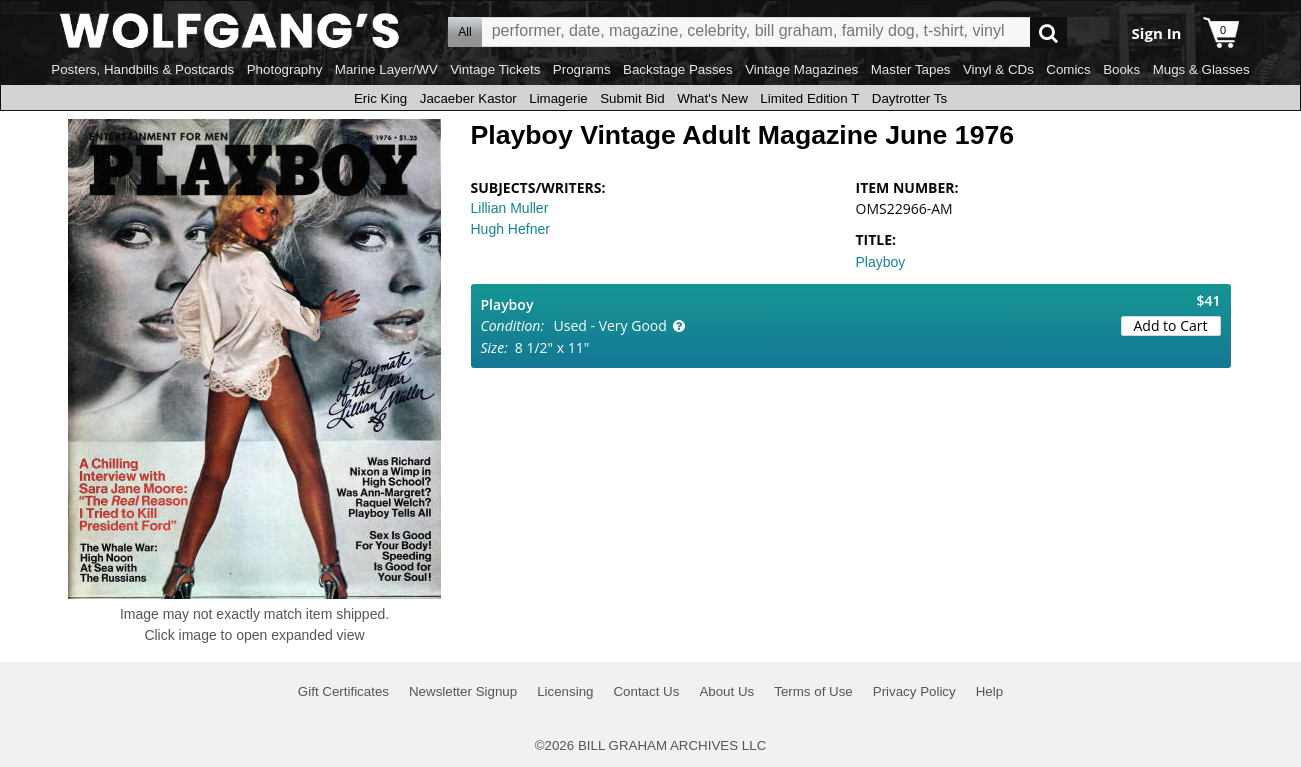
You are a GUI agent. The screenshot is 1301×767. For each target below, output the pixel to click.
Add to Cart (1171, 325)
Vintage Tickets (495, 69)
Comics (1068, 69)
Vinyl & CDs (998, 69)
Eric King (380, 98)
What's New (712, 98)
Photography (285, 69)
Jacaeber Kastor (468, 98)
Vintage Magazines (801, 69)
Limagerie (558, 98)
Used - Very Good (610, 325)
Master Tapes (911, 69)
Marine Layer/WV (386, 69)
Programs (582, 69)
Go (1048, 32)
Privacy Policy (914, 691)
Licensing (565, 691)
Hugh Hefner (510, 229)
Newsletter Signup (463, 691)
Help (989, 691)
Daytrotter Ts (909, 98)
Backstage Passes (678, 69)
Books (1121, 69)
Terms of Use (813, 691)
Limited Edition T (809, 98)
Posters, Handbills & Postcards (142, 69)
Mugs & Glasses (1201, 69)
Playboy (881, 262)
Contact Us (646, 691)
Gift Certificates (343, 691)
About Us (726, 691)
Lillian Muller (510, 208)
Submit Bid (632, 98)
